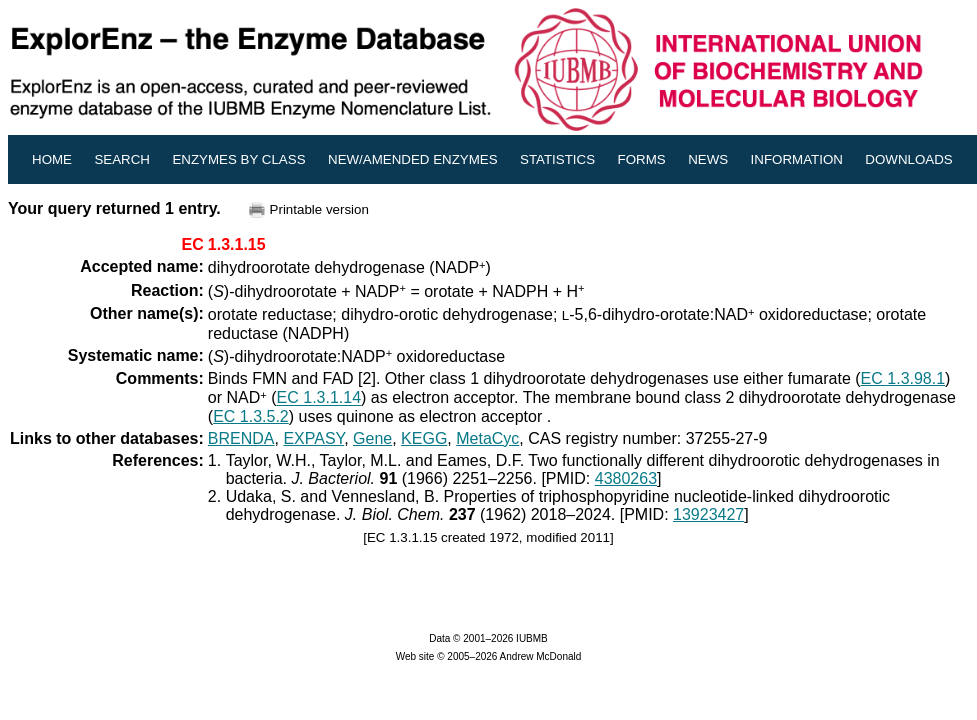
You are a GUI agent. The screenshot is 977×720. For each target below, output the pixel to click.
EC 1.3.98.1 (903, 378)
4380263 (626, 478)
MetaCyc (487, 438)
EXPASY (313, 438)
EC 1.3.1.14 (319, 398)
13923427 (708, 514)
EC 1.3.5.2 (251, 416)
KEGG (424, 438)
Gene (372, 438)
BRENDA (241, 438)
